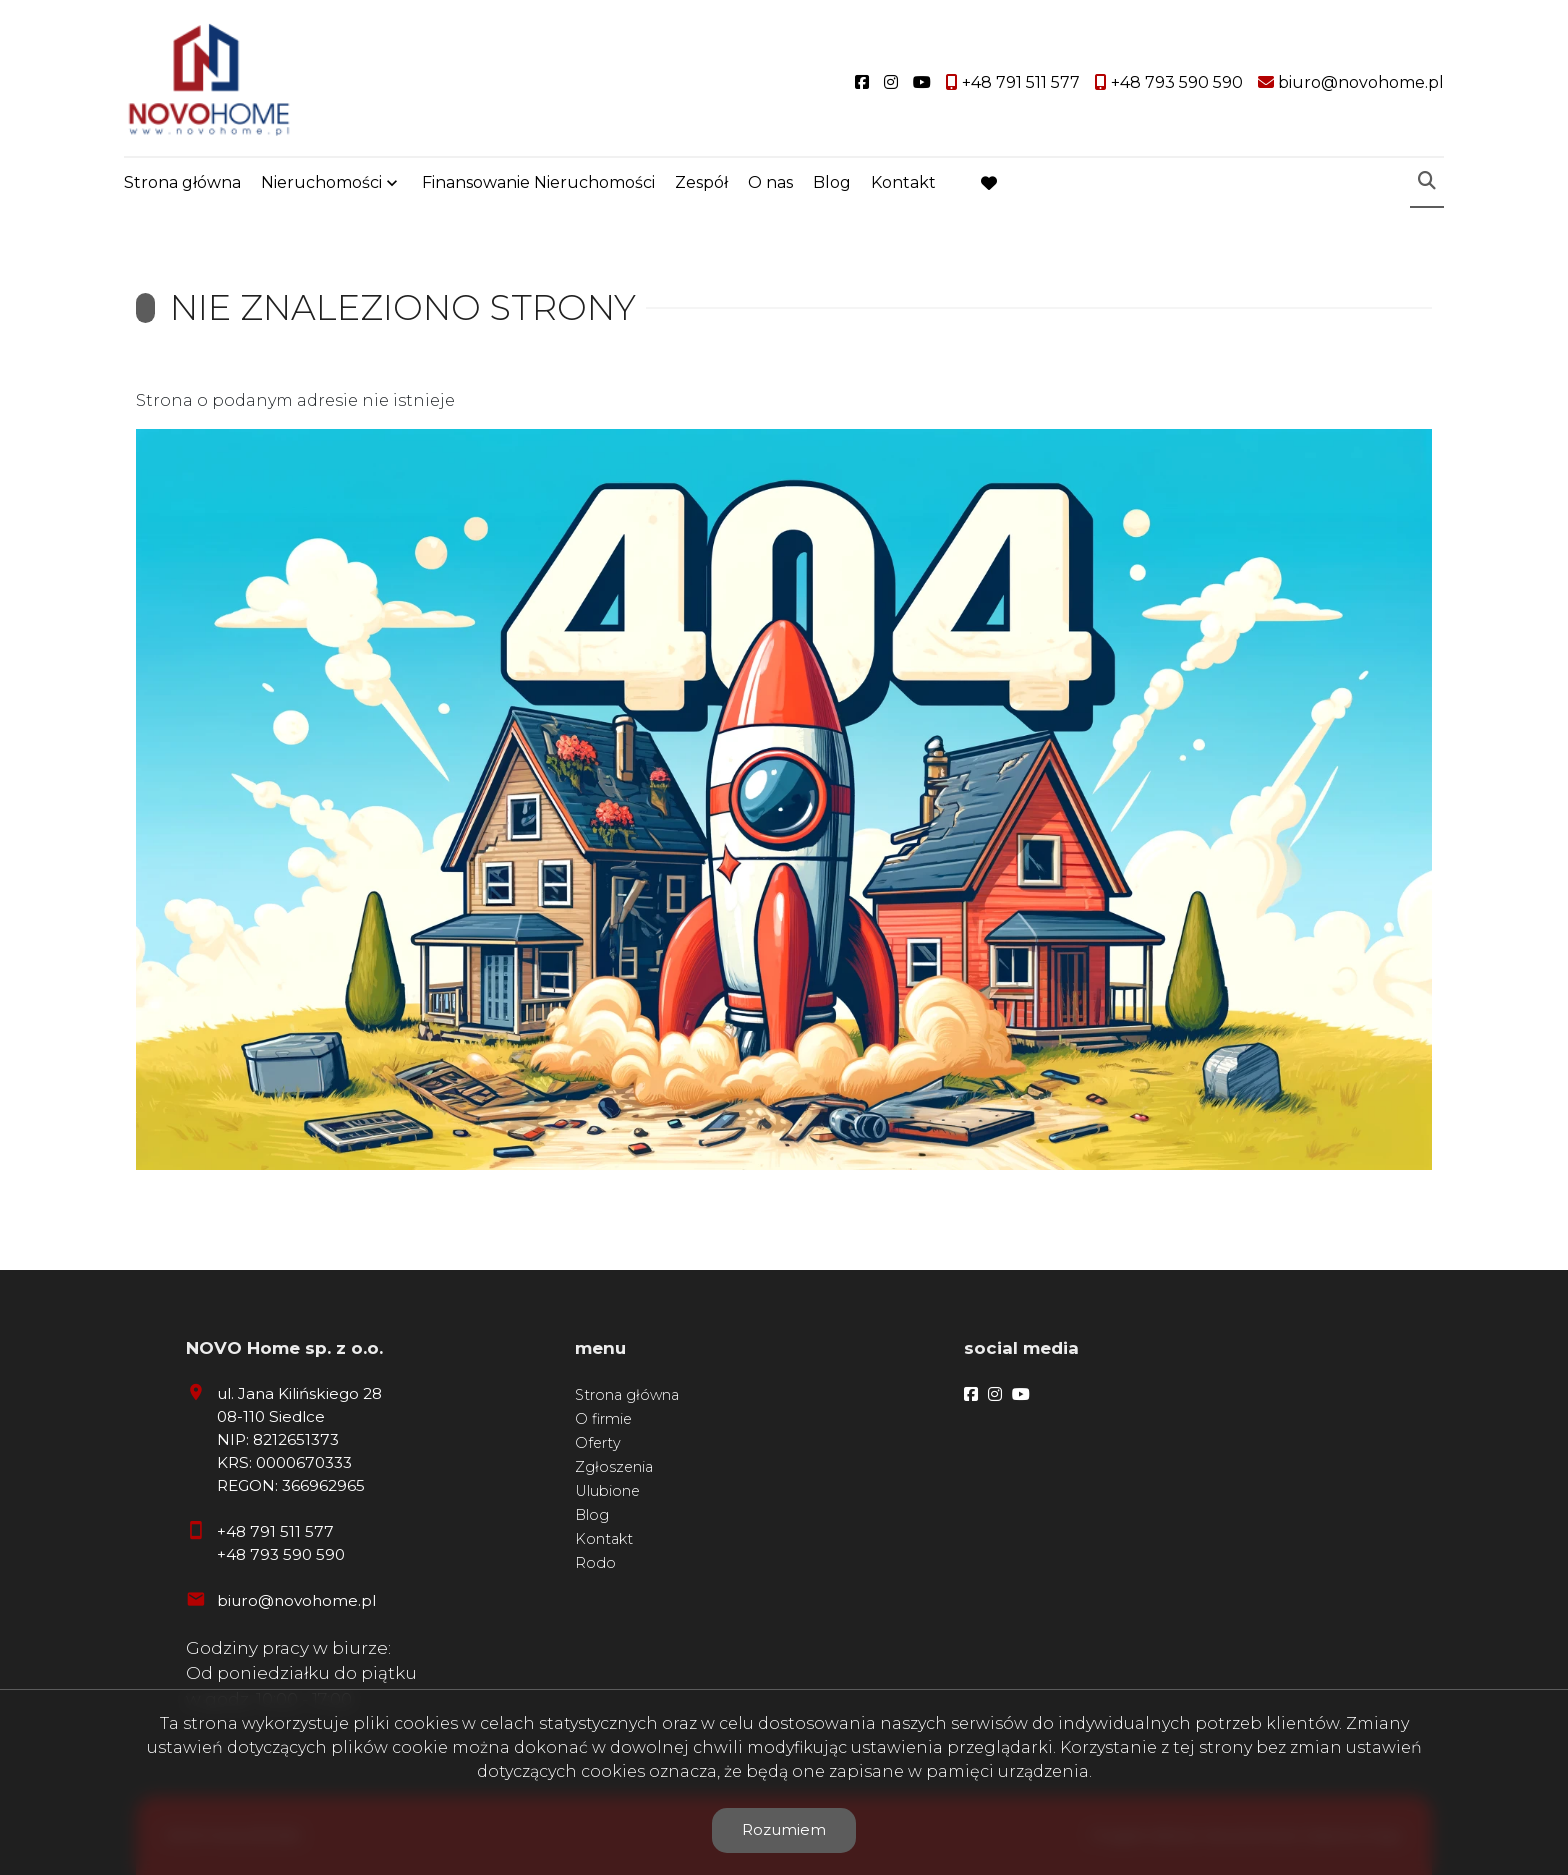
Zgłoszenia (614, 1467)
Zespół (701, 182)
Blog (832, 182)
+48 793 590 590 (281, 1554)
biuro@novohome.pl (296, 1600)
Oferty (598, 1443)
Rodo (595, 1563)
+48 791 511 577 (275, 1531)
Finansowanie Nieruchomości (538, 182)
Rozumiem (784, 1829)
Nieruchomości (321, 182)
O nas (770, 182)
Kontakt (903, 182)
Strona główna (182, 182)
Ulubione (607, 1491)
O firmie (603, 1419)
